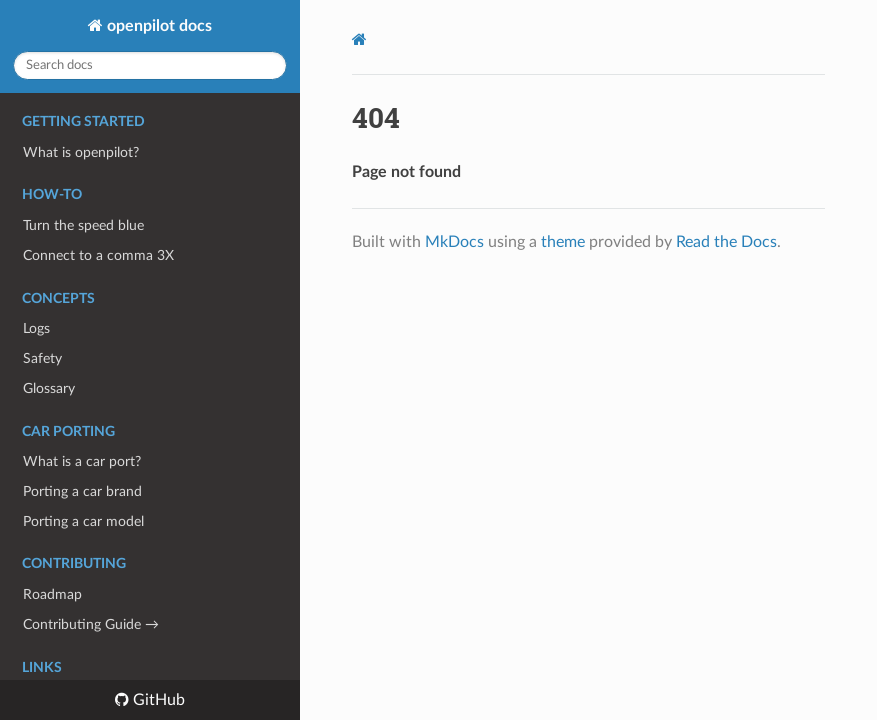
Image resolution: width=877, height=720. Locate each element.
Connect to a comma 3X (98, 255)
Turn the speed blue (83, 225)
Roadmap (52, 594)
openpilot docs (157, 26)
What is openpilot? (81, 152)
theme (563, 242)
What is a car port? (82, 461)
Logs (36, 328)
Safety (42, 358)
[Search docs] (150, 65)
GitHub (157, 700)
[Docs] (359, 39)
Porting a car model (83, 521)
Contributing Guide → (91, 624)
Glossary (49, 388)
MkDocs (454, 242)
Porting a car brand (82, 491)
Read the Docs (726, 242)
